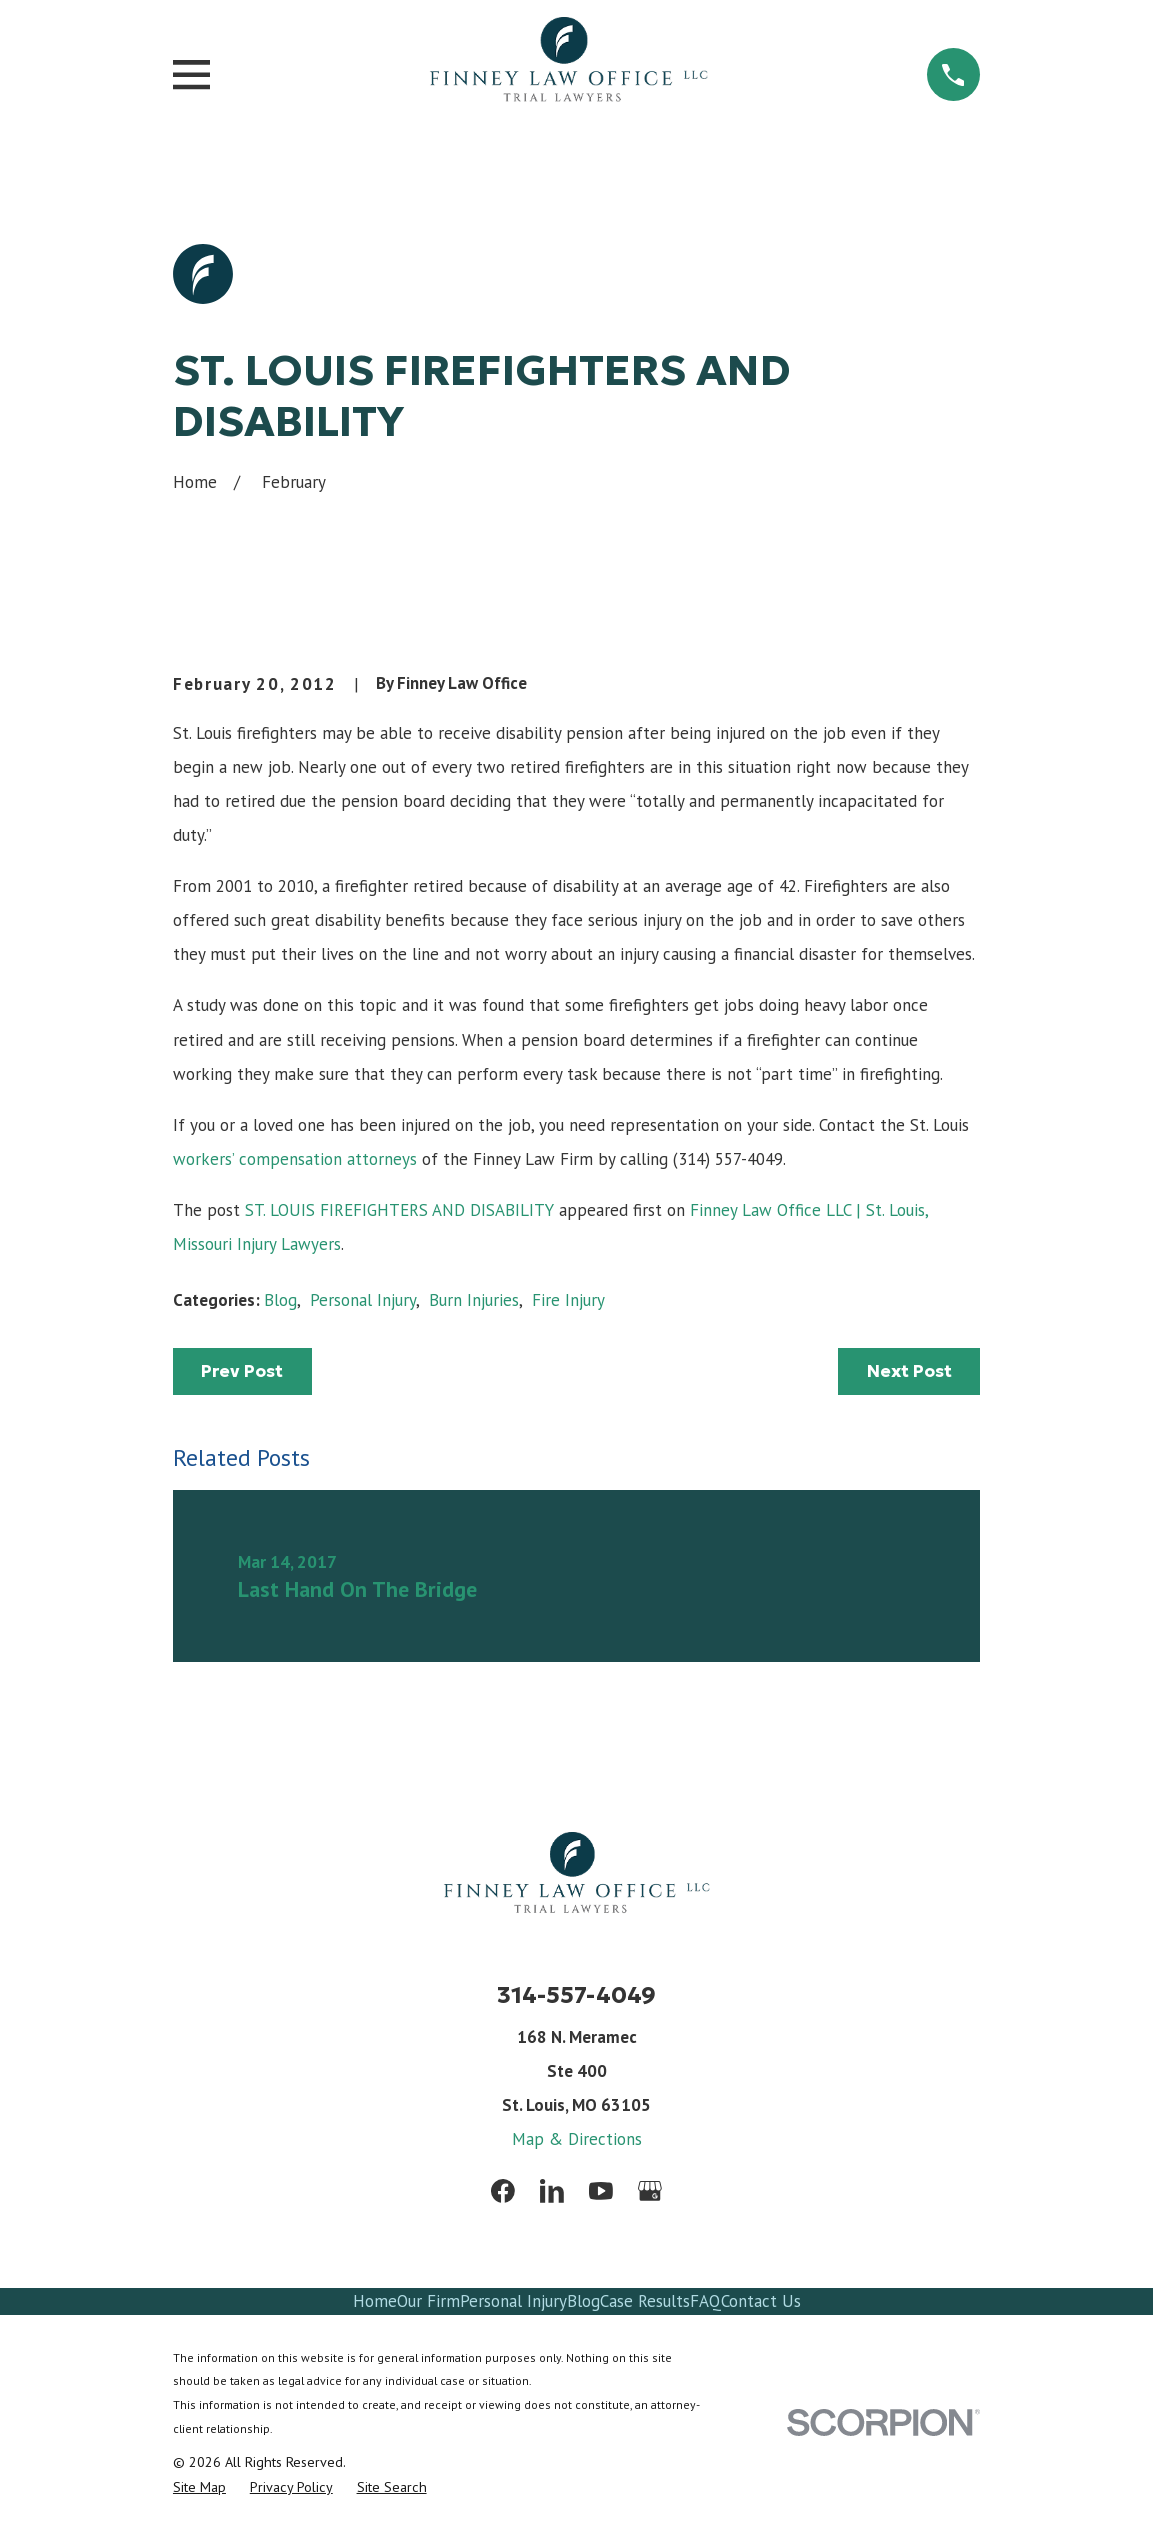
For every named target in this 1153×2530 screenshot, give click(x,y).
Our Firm (428, 2301)
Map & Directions (577, 2139)
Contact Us (761, 2301)
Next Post (909, 1371)
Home (375, 2301)
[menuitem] (199, 2487)
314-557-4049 (576, 1994)
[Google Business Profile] (650, 2191)
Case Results (645, 2301)
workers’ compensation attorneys (297, 1159)
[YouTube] (601, 2191)
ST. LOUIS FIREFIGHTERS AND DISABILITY (399, 1210)
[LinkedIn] (552, 2191)
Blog (280, 1300)
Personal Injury (363, 1300)
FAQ (705, 2301)
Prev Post (242, 1371)
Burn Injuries (474, 1300)
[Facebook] (503, 2191)
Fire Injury (568, 1300)
